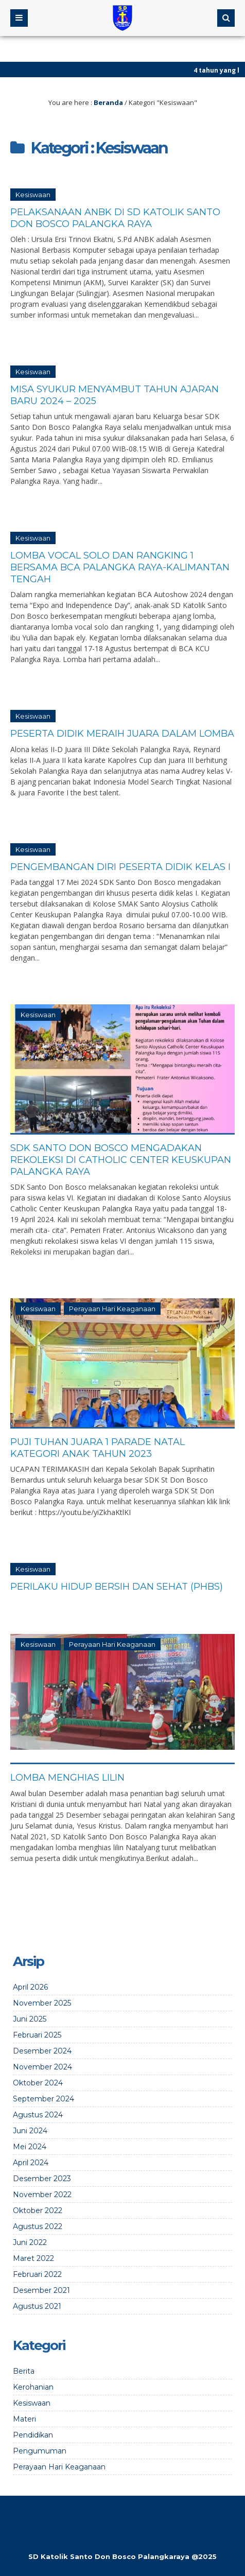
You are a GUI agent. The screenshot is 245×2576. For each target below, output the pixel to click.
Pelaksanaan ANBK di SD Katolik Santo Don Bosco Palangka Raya (115, 218)
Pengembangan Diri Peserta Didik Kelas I (120, 867)
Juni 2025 (29, 2019)
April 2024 (30, 2162)
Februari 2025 (37, 2035)
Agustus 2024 (38, 2114)
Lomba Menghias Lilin (67, 1777)
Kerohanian (33, 2387)
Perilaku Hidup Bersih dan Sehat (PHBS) (116, 1586)
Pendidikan (33, 2435)
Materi (24, 2419)
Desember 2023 (42, 2178)
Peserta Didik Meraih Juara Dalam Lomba (122, 733)
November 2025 (42, 2003)
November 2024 (42, 2067)
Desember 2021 (41, 2290)
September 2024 (43, 2098)
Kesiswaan (32, 194)
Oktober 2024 (38, 2082)
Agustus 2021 (37, 2306)
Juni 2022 (30, 2242)
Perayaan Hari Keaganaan (112, 1308)
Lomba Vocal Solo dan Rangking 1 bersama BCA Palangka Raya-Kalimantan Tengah (120, 567)
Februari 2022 (37, 2274)
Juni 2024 (30, 2130)
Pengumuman (39, 2451)
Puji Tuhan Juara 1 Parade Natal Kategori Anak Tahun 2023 (97, 1447)
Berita (23, 2371)
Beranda (108, 102)
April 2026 (30, 1987)
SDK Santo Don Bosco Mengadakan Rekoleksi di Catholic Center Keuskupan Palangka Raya (120, 1159)
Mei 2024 (29, 2146)
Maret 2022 (33, 2258)
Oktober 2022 (37, 2210)
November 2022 (42, 2194)
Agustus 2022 (37, 2226)
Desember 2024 (42, 2051)
